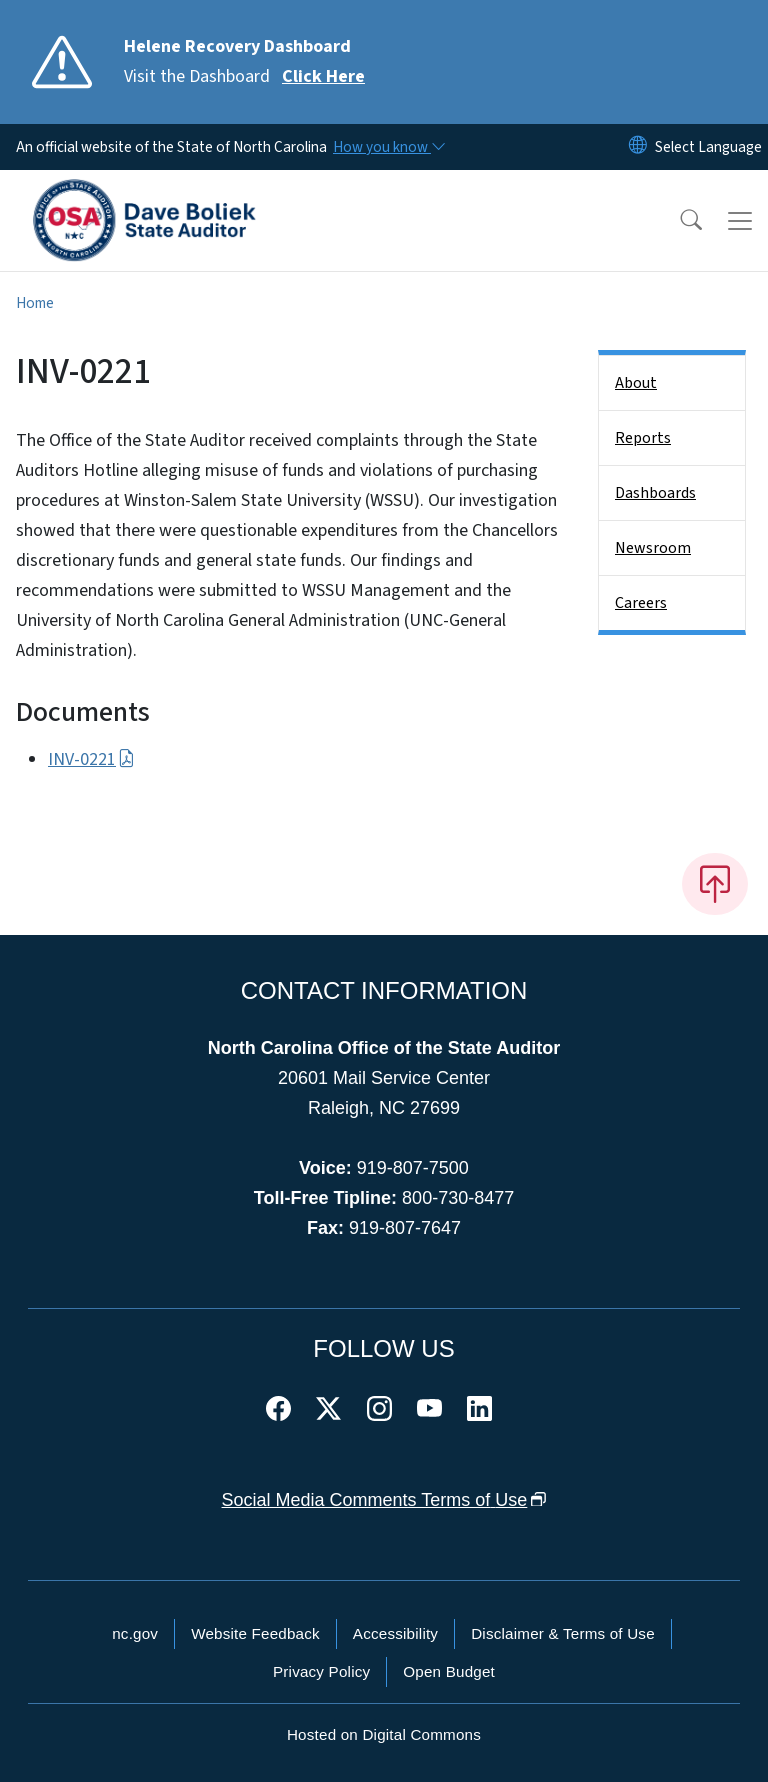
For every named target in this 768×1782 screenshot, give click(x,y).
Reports (643, 438)
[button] (678, 221)
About (636, 383)
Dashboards (655, 493)
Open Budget (449, 1671)
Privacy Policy (321, 1671)
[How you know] (388, 147)
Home (35, 303)
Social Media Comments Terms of (384, 1500)
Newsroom (653, 548)
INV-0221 (91, 759)
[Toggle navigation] (740, 221)
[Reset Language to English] (638, 147)
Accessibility (395, 1633)
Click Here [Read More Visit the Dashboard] (323, 76)
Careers (641, 603)
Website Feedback (255, 1633)
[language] (708, 147)
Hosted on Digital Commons (384, 1734)
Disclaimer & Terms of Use (563, 1633)
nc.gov (135, 1633)
